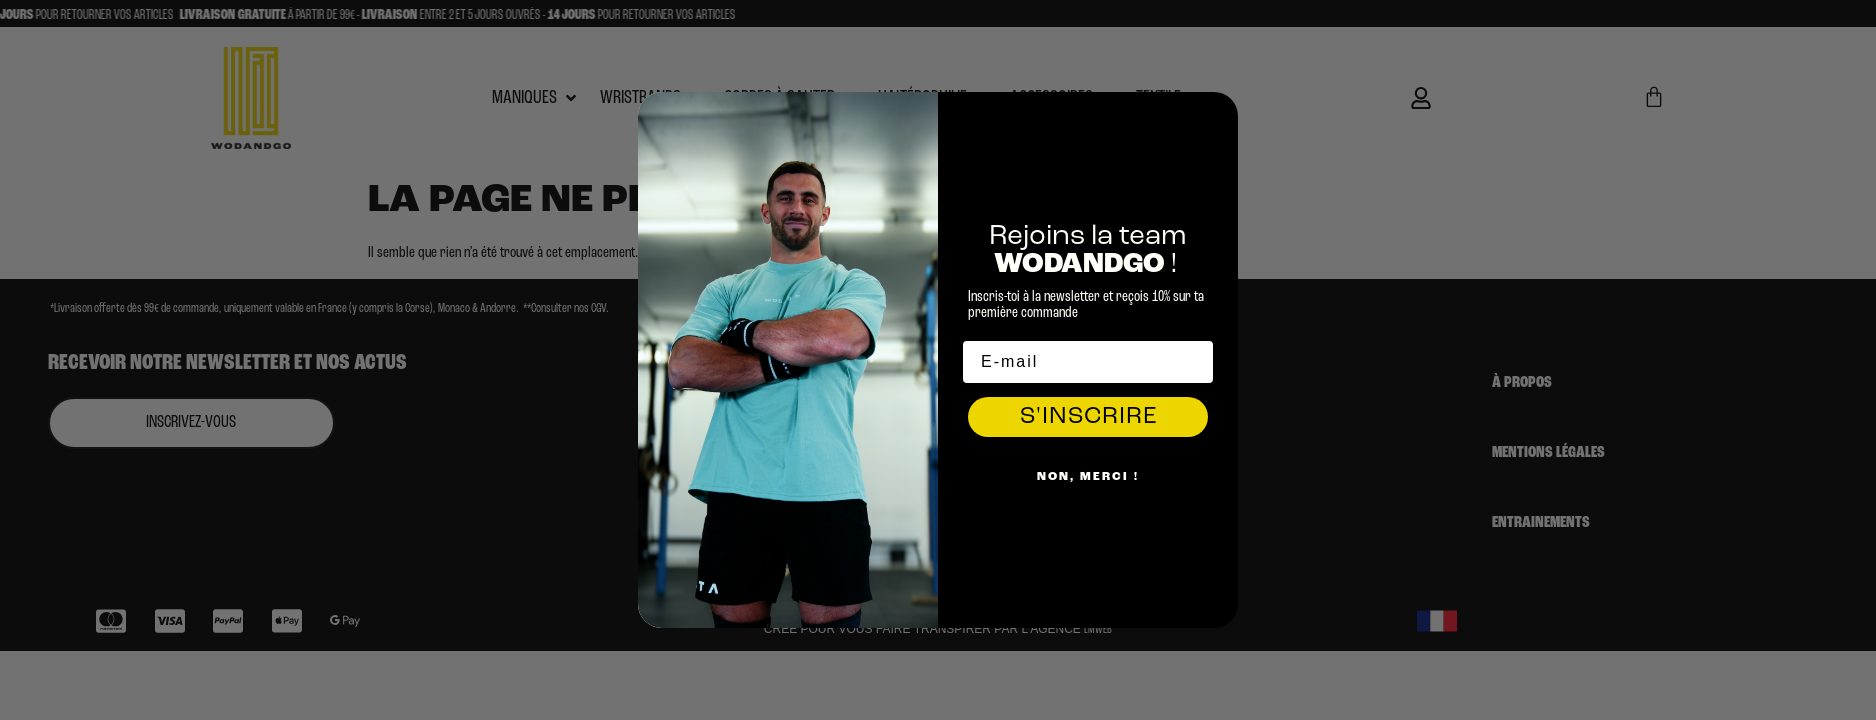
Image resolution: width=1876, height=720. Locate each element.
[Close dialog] (1218, 112)
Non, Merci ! (1088, 477)
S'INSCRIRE (1088, 417)
